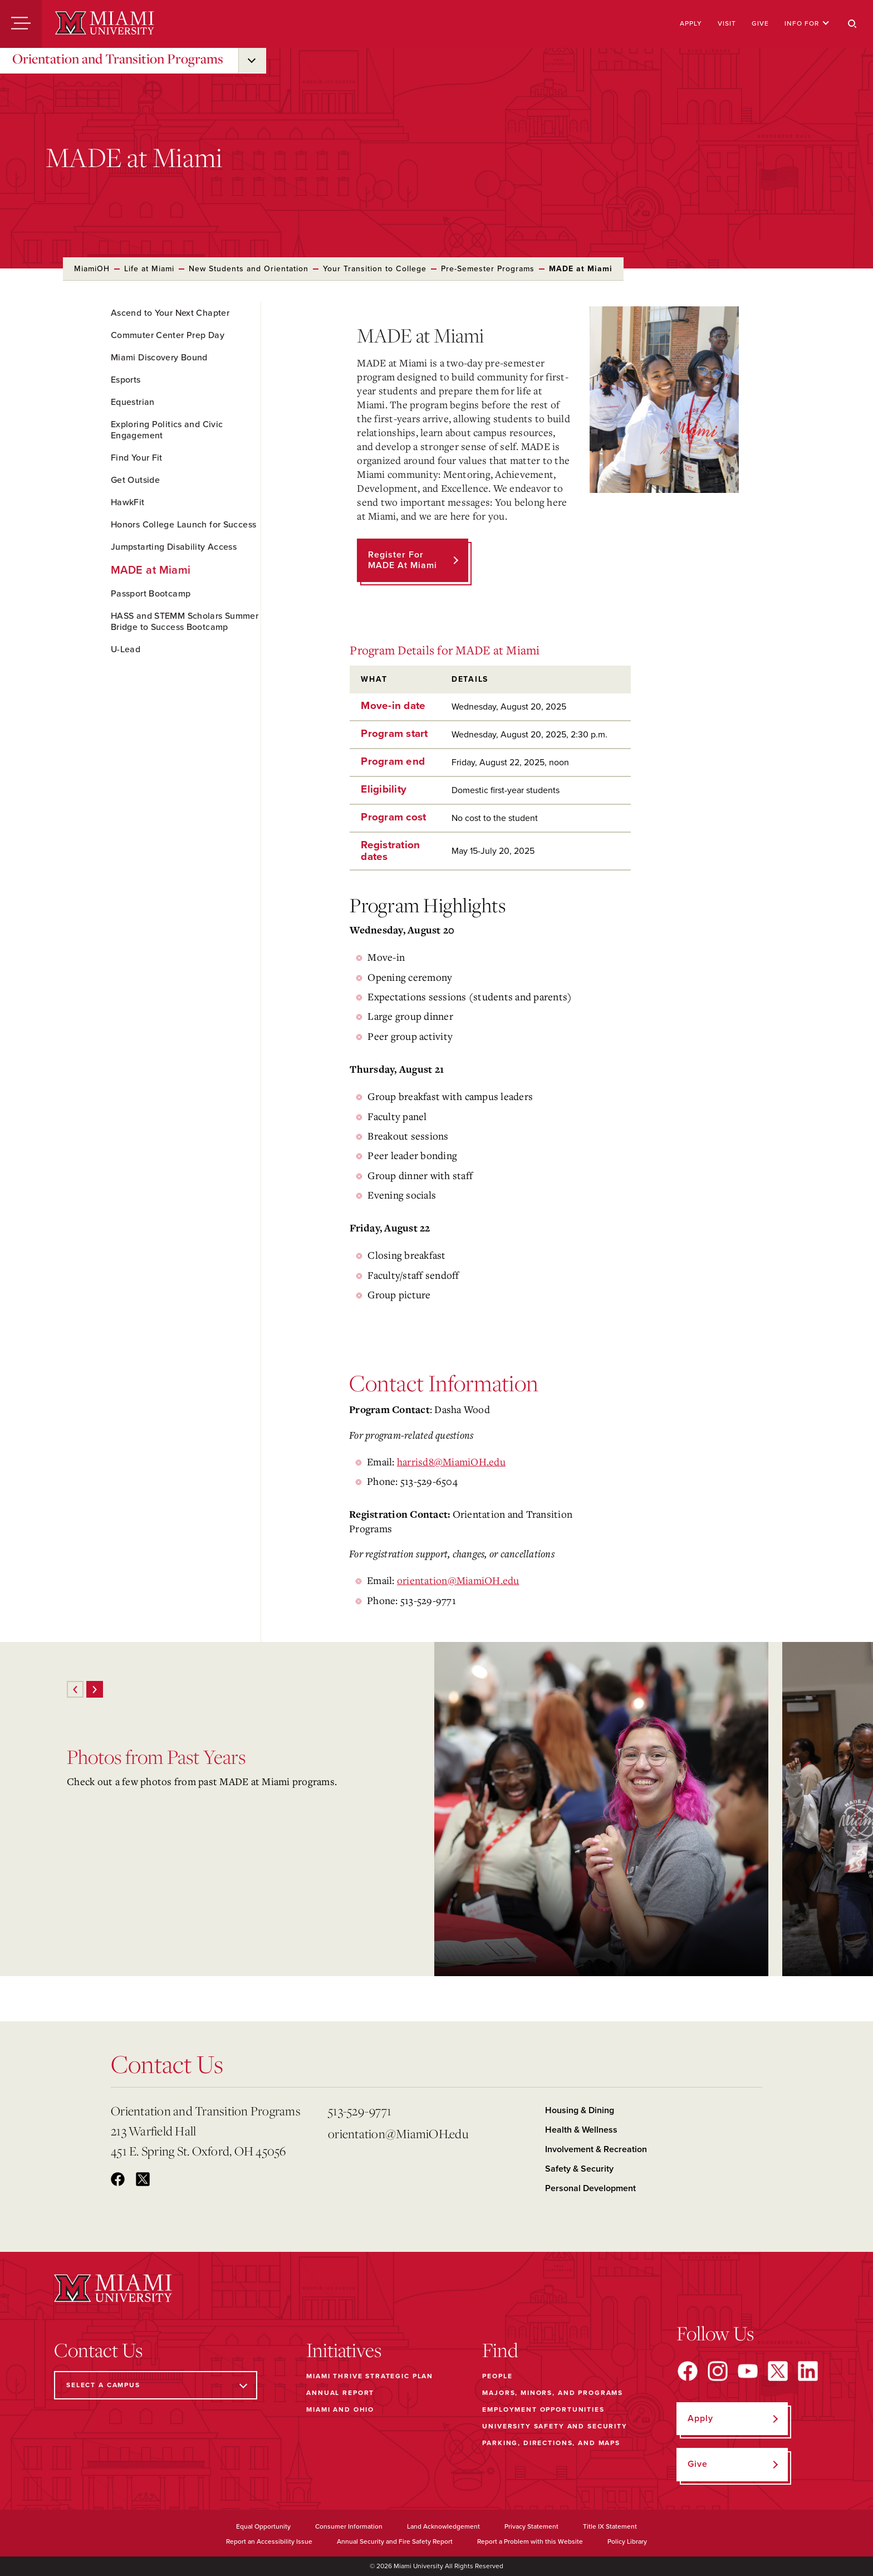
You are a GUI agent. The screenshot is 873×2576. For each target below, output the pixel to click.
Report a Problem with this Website (530, 2541)
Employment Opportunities (543, 2409)
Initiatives (343, 2350)
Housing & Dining (579, 2110)
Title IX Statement (610, 2526)
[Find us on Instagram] (718, 2371)
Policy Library (627, 2541)
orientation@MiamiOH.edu (458, 1580)
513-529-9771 (359, 2111)
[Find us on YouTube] (748, 2371)
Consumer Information (348, 2526)
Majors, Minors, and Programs (552, 2393)
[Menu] (21, 24)
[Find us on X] (778, 2371)
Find (500, 2350)
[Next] (94, 1689)
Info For (807, 23)
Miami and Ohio (340, 2409)
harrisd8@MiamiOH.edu (451, 1461)
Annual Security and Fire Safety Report (395, 2541)
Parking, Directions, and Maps (551, 2443)
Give (760, 23)
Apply (691, 23)
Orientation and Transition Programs (117, 58)
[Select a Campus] (155, 2385)
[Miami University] (105, 24)
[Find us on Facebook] (687, 2371)
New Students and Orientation (248, 268)
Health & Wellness (581, 2129)
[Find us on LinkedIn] (808, 2371)
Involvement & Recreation (596, 2149)
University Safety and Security (554, 2426)
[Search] (852, 24)
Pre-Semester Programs (487, 268)
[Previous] (75, 1689)
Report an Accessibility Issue (269, 2541)
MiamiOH (92, 268)
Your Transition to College (374, 268)
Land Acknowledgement (443, 2526)
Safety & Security (579, 2168)
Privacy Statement (531, 2526)
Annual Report (340, 2393)
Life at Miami (149, 268)
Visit (727, 23)
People (497, 2376)
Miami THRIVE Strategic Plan (369, 2376)
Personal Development (590, 2188)
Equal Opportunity (263, 2526)
